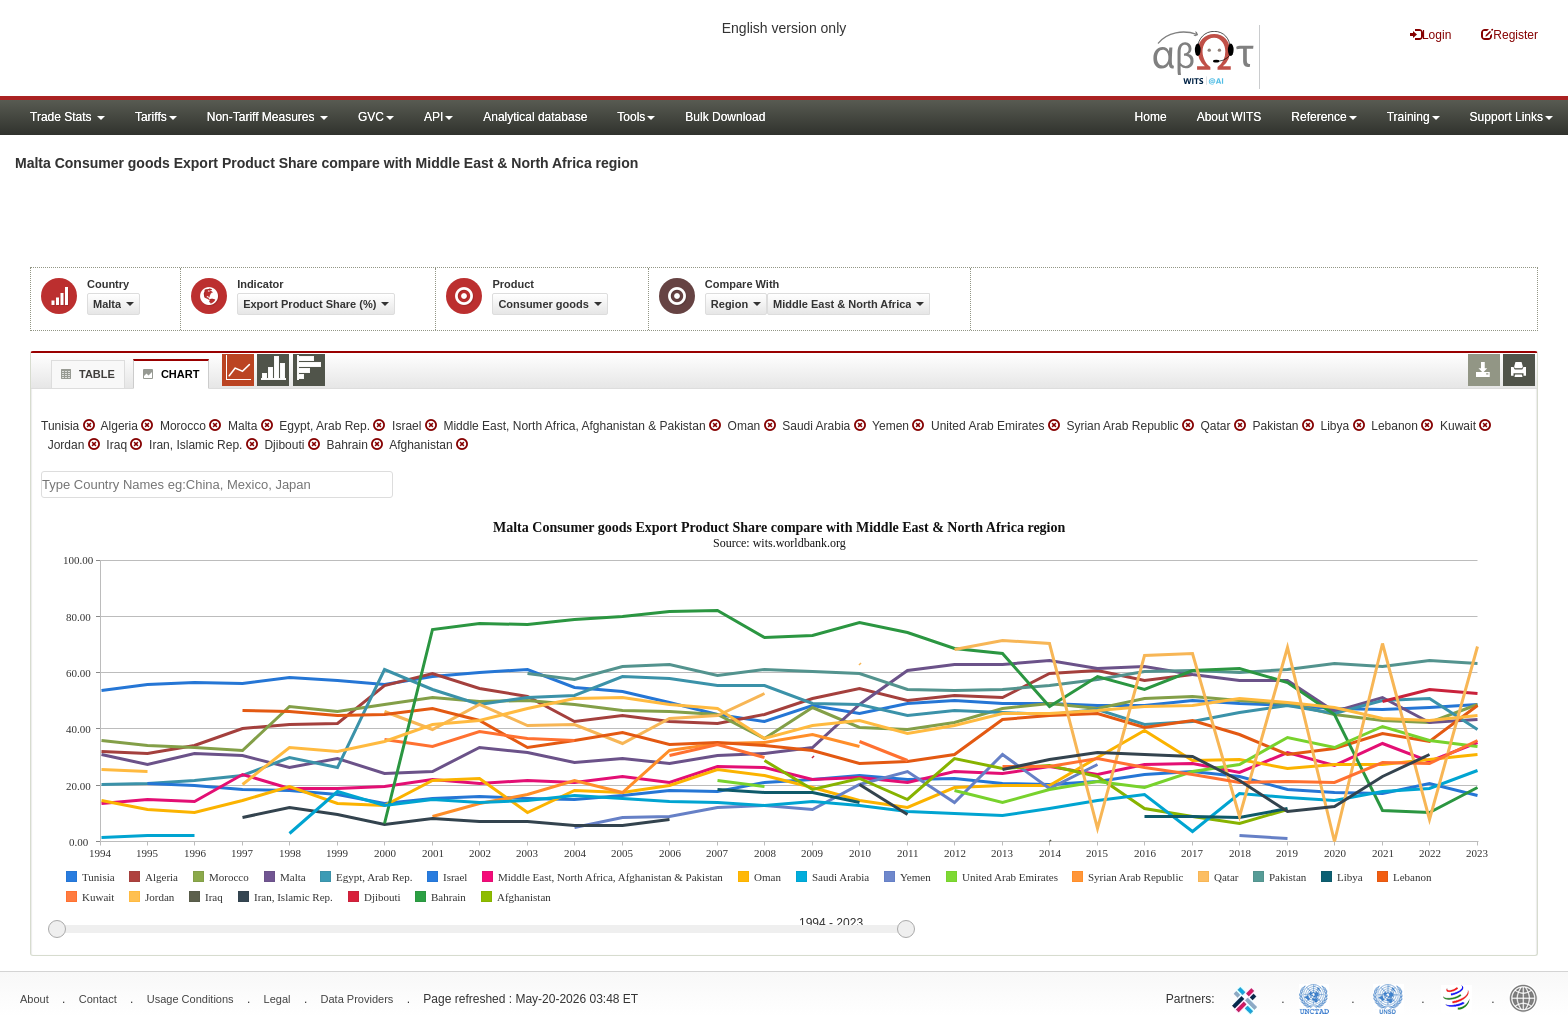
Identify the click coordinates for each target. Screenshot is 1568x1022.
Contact (98, 999)
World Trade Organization (1458, 997)
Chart (169, 374)
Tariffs (156, 117)
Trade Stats (67, 117)
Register (1509, 34)
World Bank (1528, 997)
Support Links (1511, 117)
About (34, 999)
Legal (277, 999)
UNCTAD (1318, 997)
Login (1430, 34)
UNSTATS (1388, 997)
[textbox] (217, 484)
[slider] (481, 930)
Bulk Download (725, 117)
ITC (1248, 997)
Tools (636, 117)
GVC (376, 117)
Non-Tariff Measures (267, 117)
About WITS (1229, 117)
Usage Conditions (190, 999)
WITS (200, 50)
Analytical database (535, 117)
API (438, 117)
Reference (1323, 117)
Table (85, 374)
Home (1151, 117)
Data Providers (357, 999)
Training (1413, 117)
